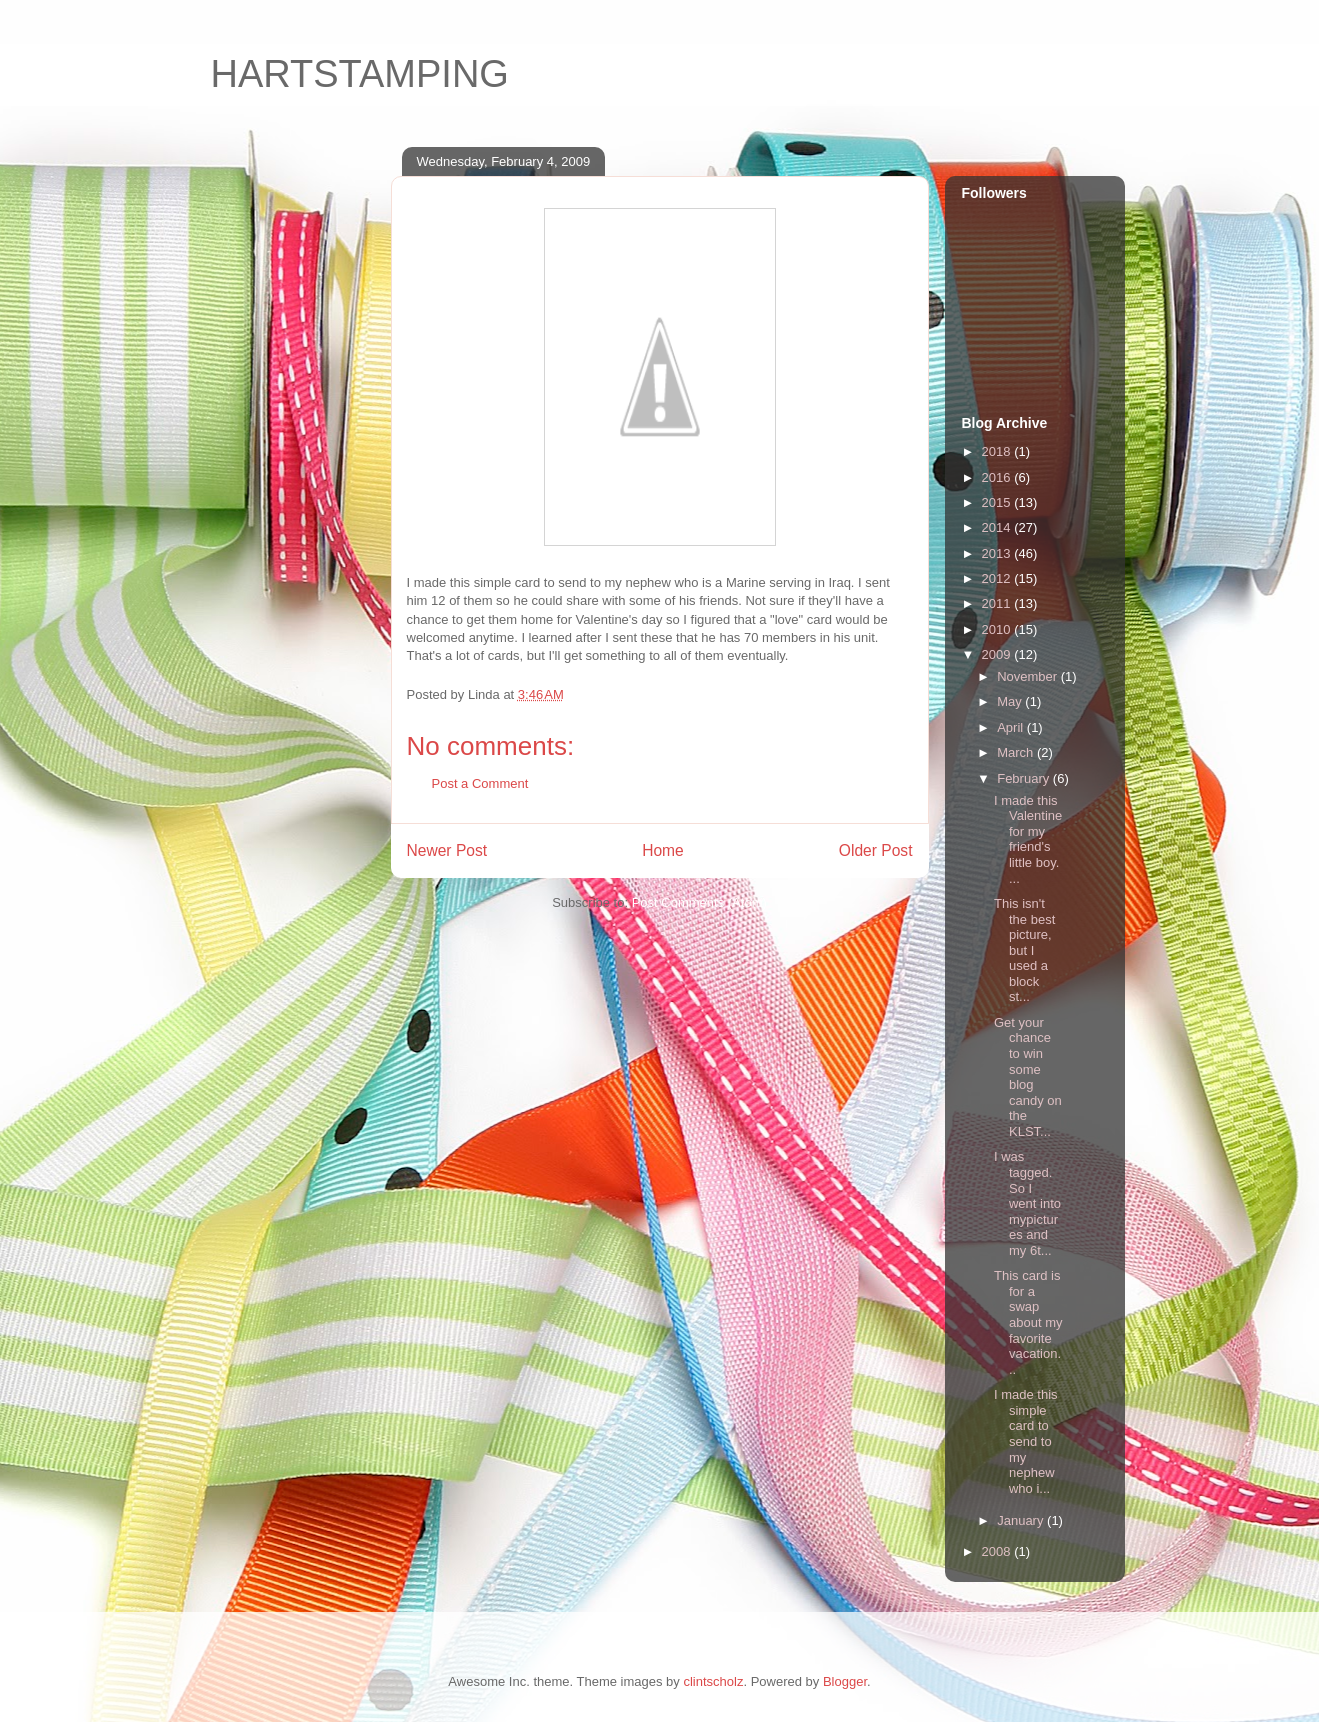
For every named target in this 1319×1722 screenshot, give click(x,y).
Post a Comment (480, 783)
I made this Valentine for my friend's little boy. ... (1028, 839)
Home (663, 850)
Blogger (845, 1681)
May (1011, 701)
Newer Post (447, 850)
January (1022, 1520)
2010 (998, 629)
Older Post (876, 850)
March (1017, 752)
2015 (998, 502)
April (1012, 727)
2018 (998, 451)
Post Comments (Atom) (699, 902)
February (1025, 778)
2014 (998, 527)
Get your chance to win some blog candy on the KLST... (1028, 1077)
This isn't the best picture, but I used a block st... (1024, 950)
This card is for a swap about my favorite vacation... (1028, 1322)
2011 (998, 603)
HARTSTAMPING (360, 74)
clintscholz (713, 1681)
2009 (998, 654)
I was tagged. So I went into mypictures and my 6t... (1027, 1203)
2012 (998, 578)
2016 (998, 477)
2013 (998, 553)
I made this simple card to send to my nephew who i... (1026, 1441)
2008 (998, 1551)
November (1029, 676)
